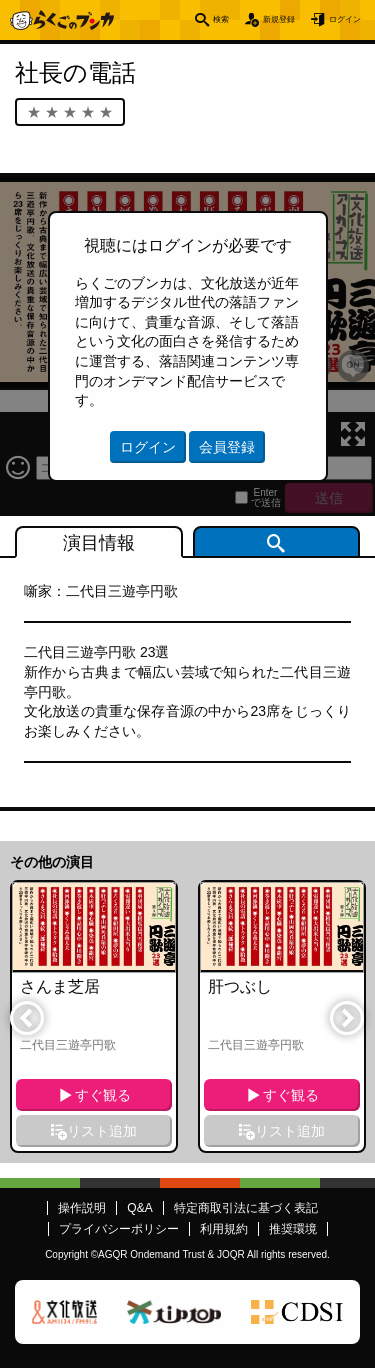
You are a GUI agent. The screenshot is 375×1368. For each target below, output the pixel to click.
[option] (94, 1016)
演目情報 (99, 543)
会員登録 (227, 447)
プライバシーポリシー (119, 1229)
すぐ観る (103, 1095)
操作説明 (82, 1208)
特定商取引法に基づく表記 (246, 1208)
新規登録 (243, 20)
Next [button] (346, 1017)
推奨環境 (293, 1229)
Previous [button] (26, 1017)
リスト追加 (102, 1131)
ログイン (333, 20)
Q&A (139, 1208)
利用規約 (224, 1229)
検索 (167, 20)
